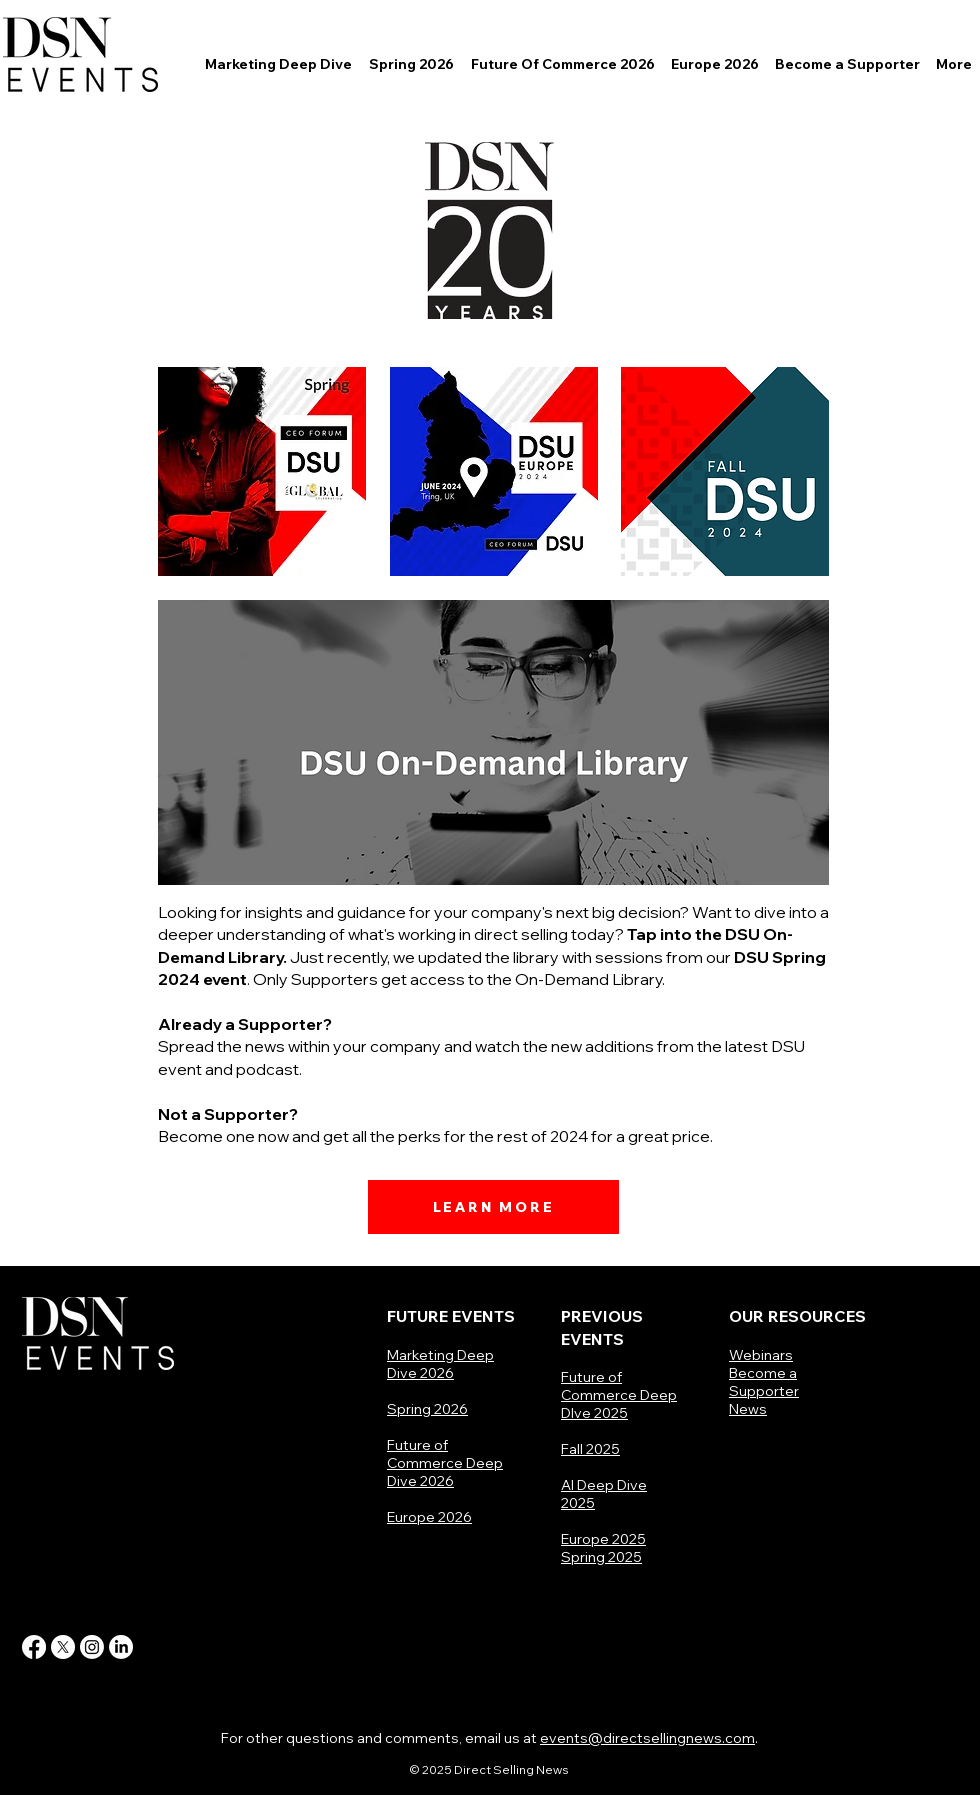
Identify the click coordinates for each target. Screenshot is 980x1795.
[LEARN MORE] (493, 1207)
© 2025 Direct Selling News (489, 1769)
